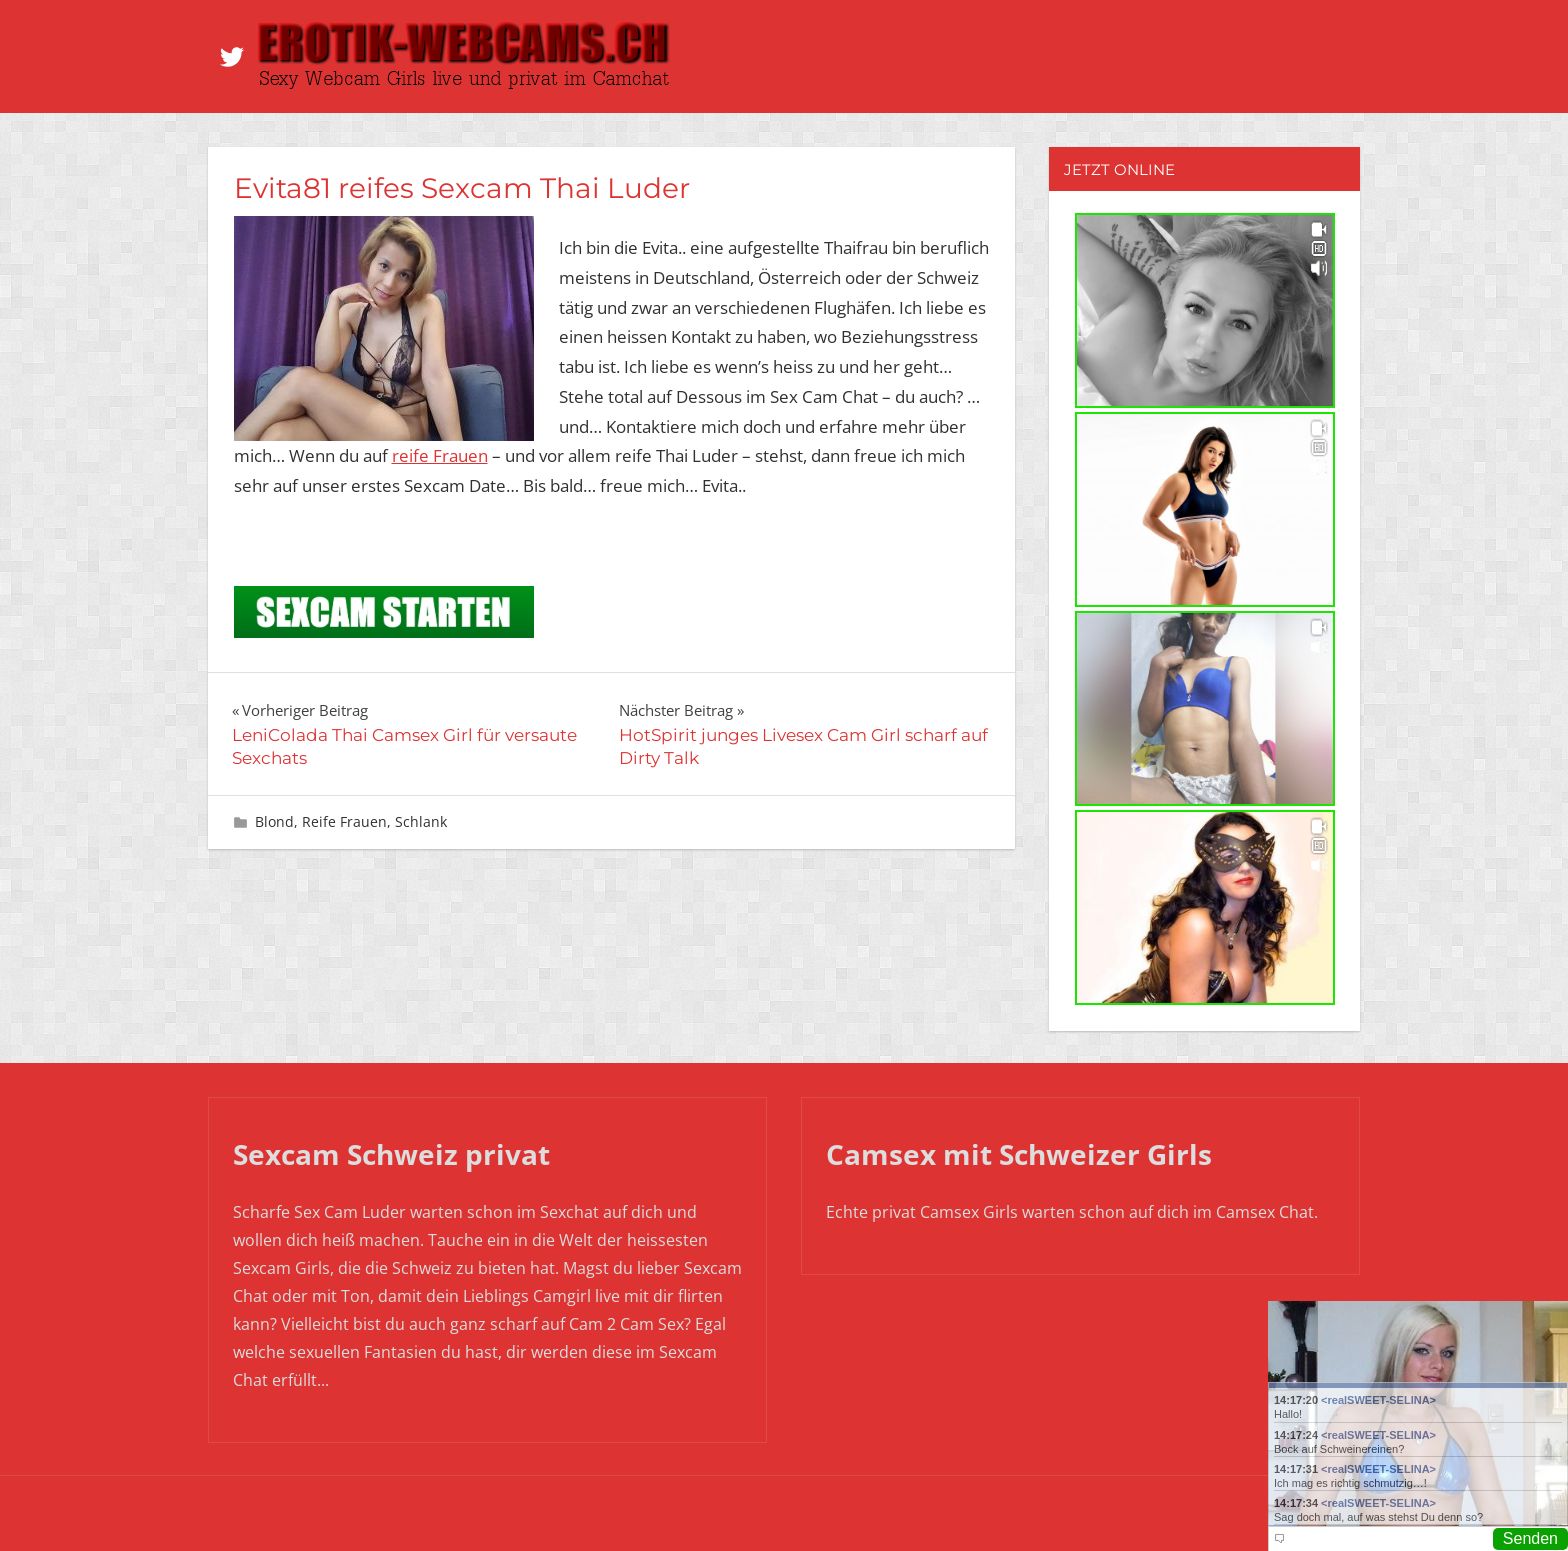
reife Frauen (440, 455)
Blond (274, 821)
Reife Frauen (344, 821)
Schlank (421, 821)
